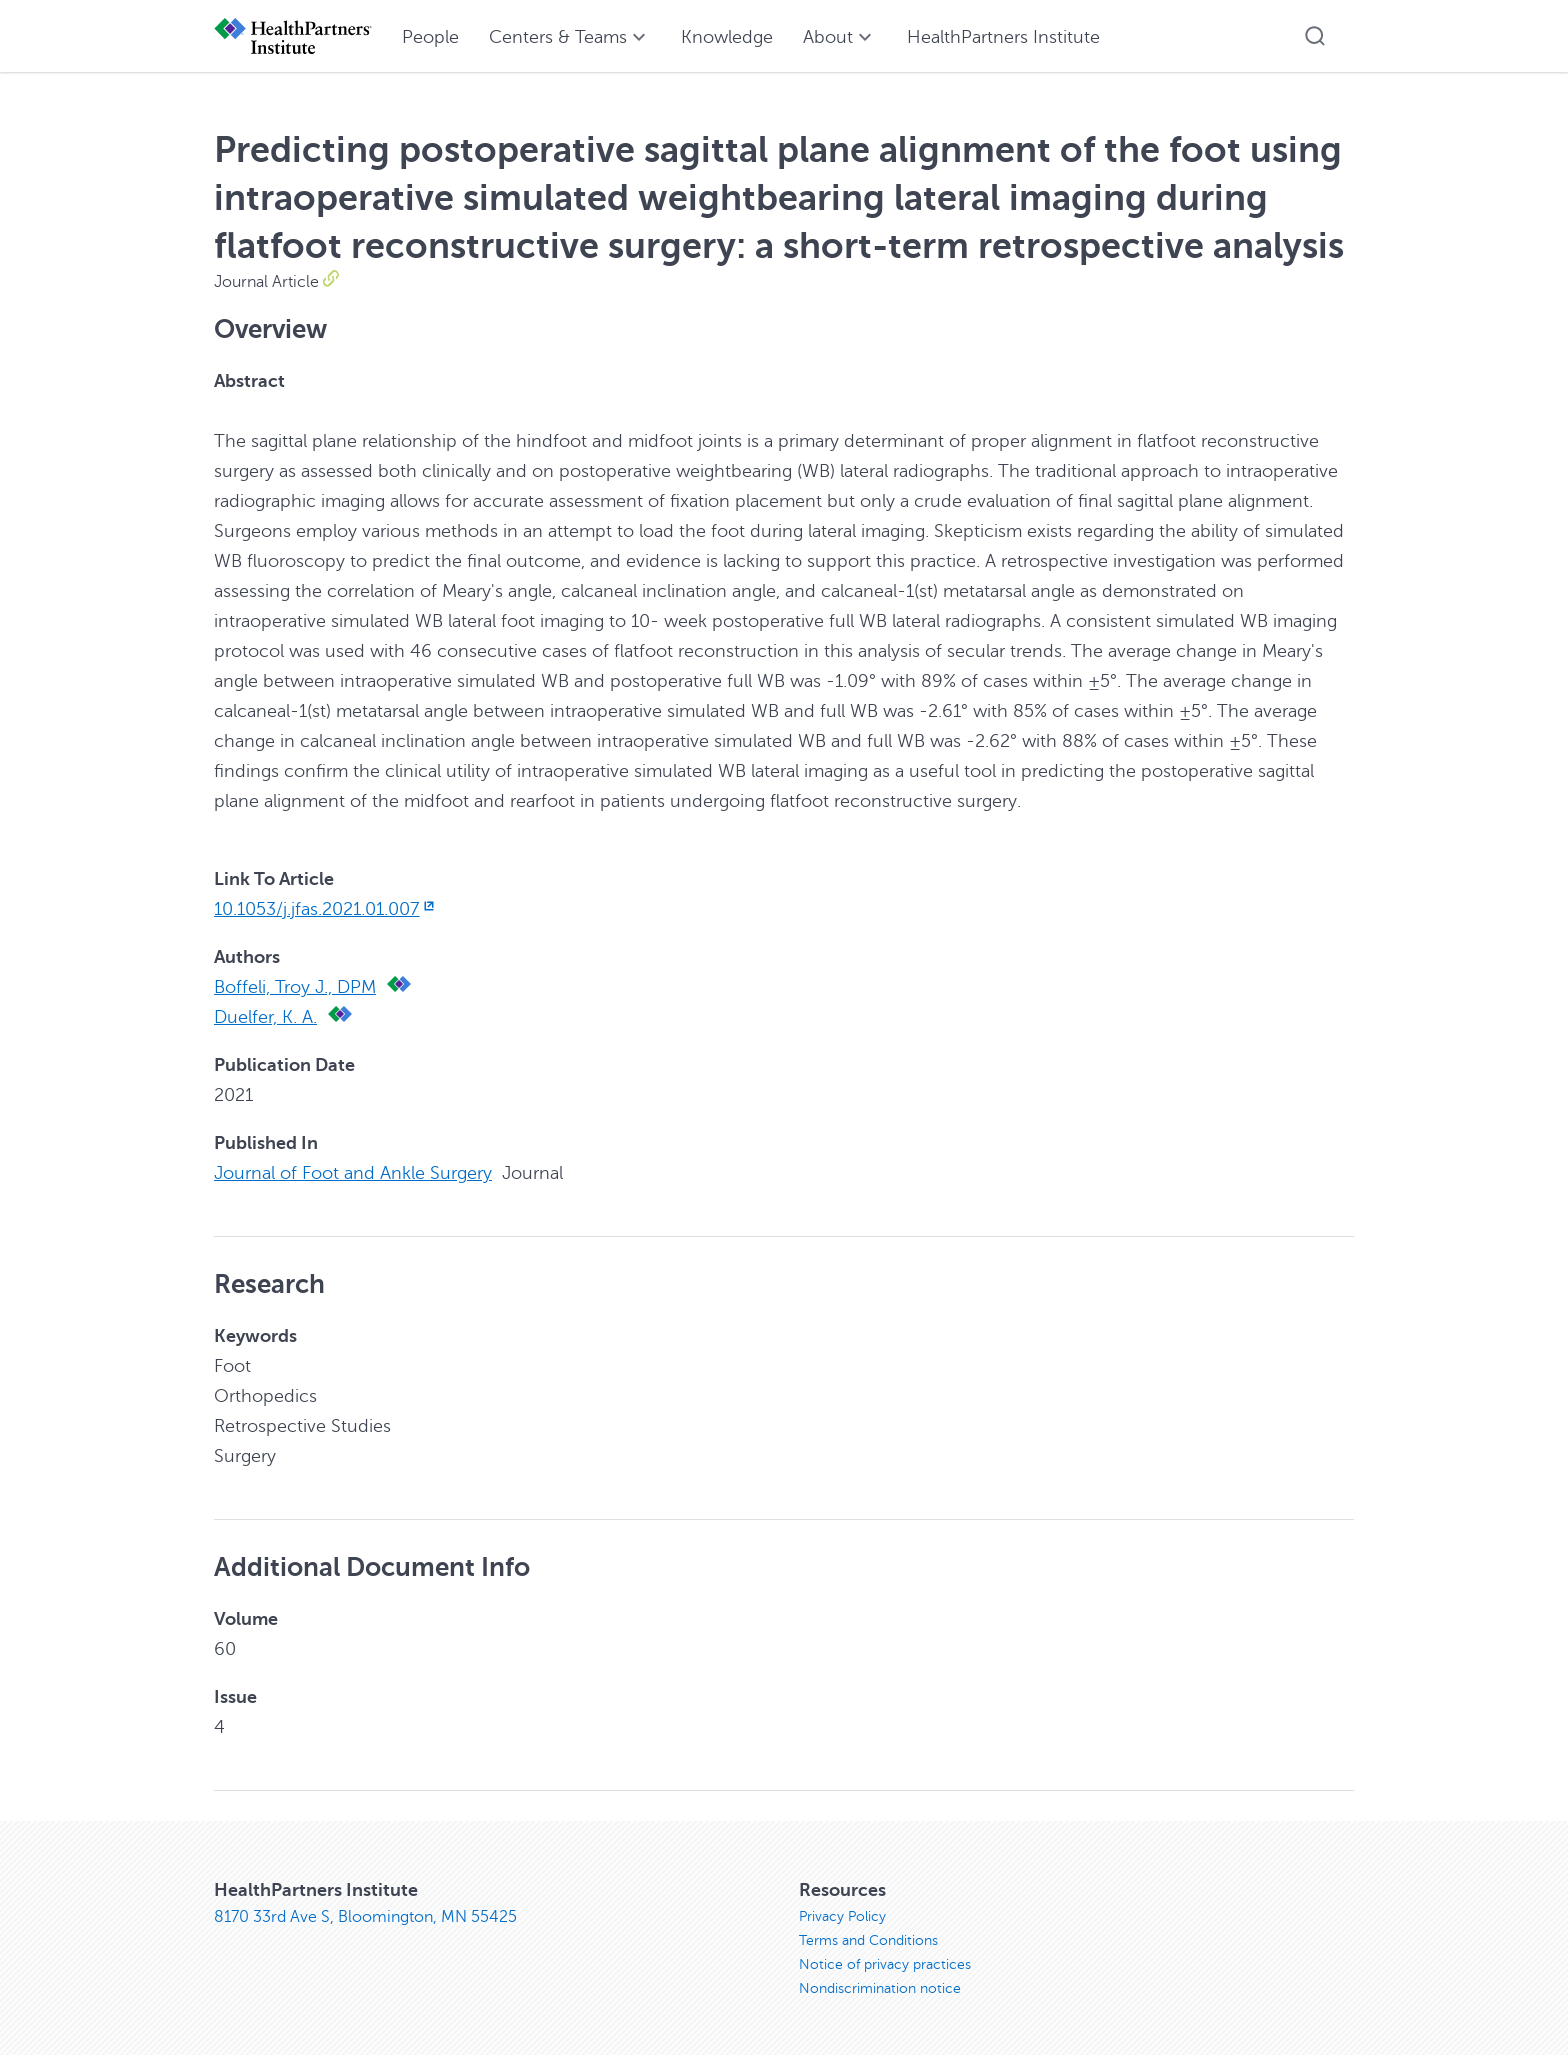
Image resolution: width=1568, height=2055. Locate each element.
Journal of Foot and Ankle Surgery (353, 1173)
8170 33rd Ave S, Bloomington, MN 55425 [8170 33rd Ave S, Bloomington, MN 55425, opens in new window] (365, 1917)
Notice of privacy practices (885, 1964)
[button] (1315, 36)
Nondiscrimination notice (880, 1988)
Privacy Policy (842, 1916)
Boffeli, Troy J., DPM (295, 987)
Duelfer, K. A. (265, 1017)
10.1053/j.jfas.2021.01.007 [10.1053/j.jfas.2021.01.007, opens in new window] (326, 909)
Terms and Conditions (868, 1940)
